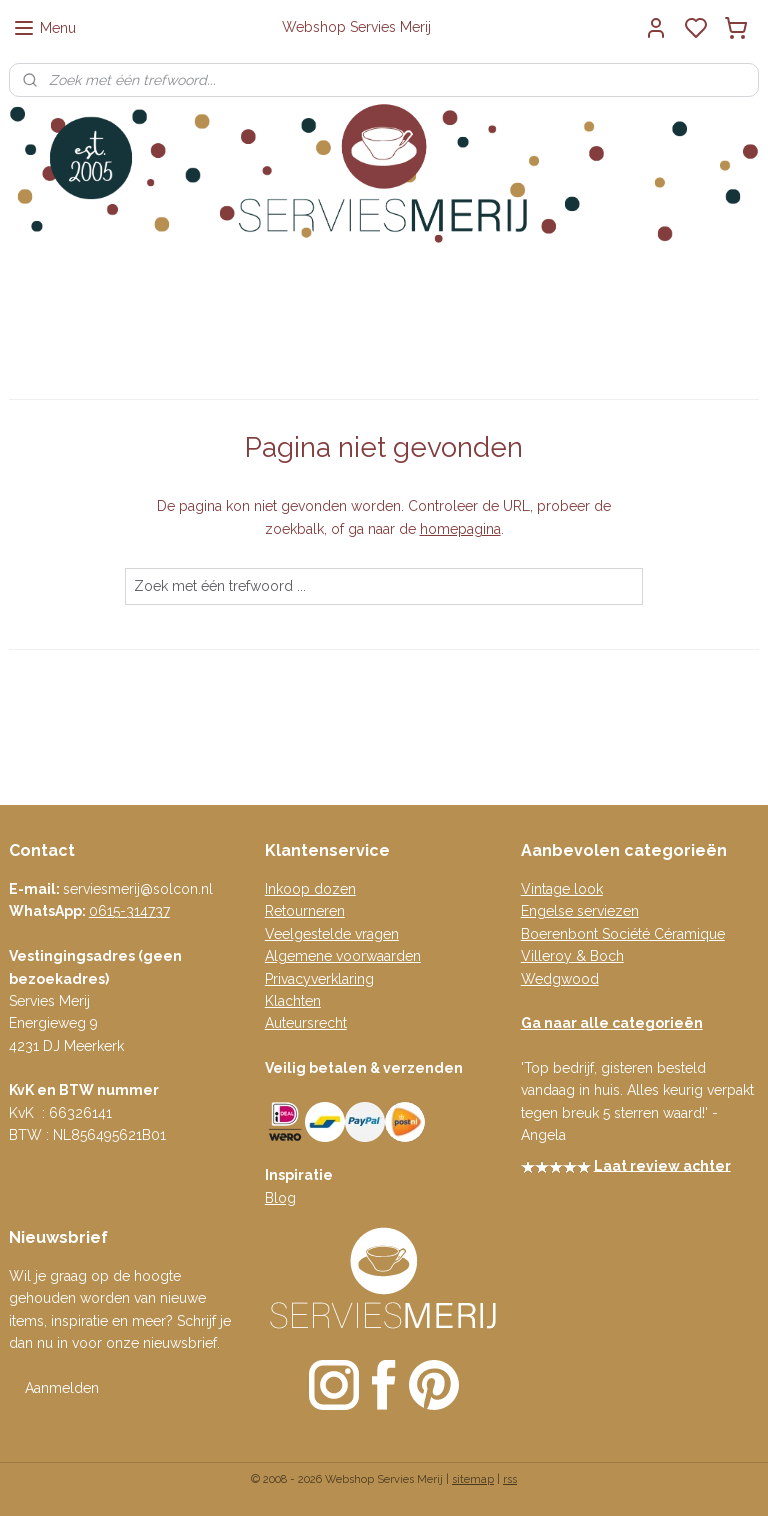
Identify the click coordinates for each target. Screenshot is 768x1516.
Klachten (293, 1001)
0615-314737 (129, 911)
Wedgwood (560, 979)
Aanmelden (62, 1388)
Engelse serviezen (580, 911)
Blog (280, 1198)
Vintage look (562, 889)
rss (510, 1479)
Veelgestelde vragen (332, 934)
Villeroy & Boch (572, 956)
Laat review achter (662, 1165)
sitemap (473, 1479)
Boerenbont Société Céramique (623, 934)
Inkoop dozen (310, 889)
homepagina (460, 528)
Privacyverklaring (319, 979)
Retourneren (305, 911)
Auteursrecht (306, 1023)
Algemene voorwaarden (343, 956)
